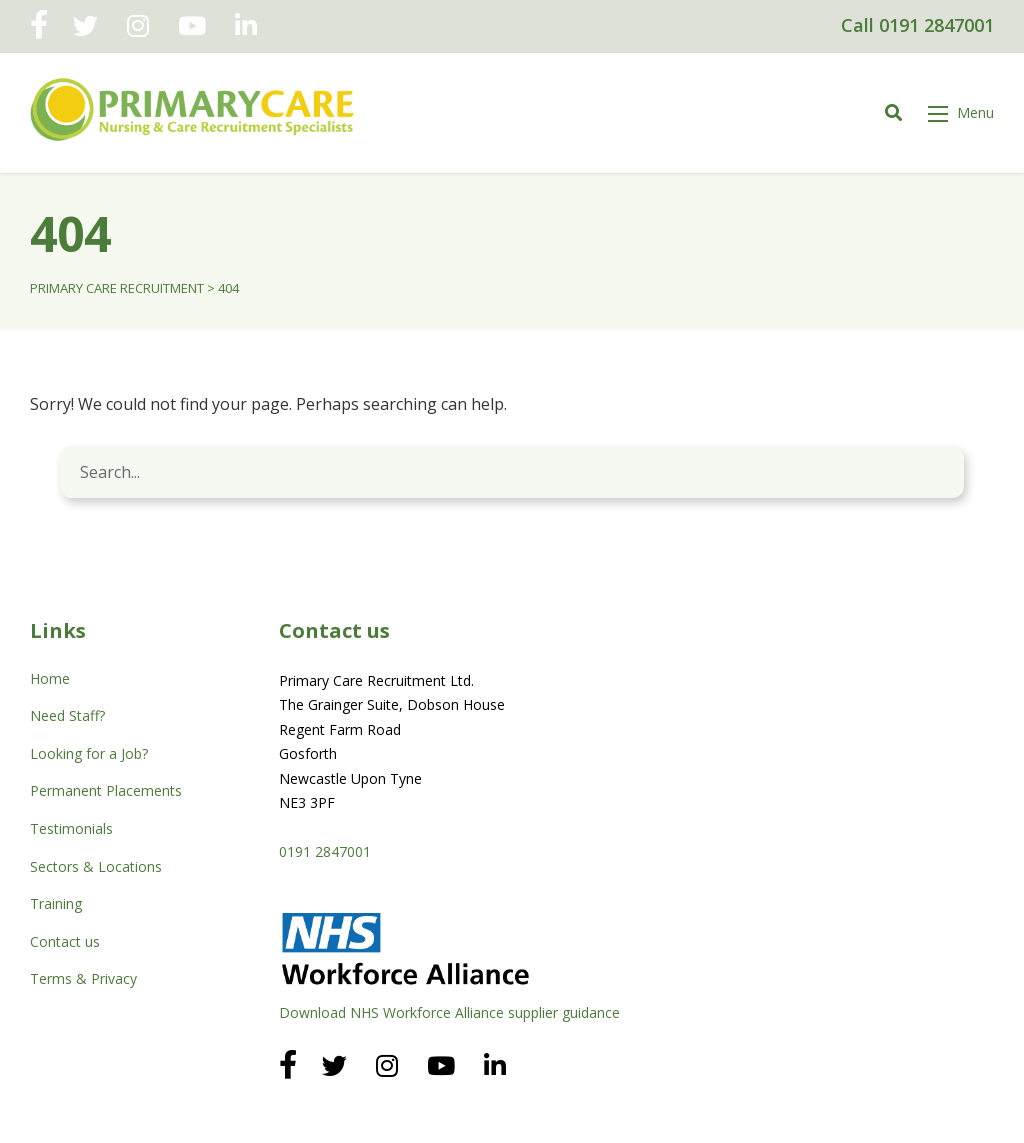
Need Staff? (67, 715)
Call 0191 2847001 (917, 25)
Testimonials (71, 828)
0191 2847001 (325, 851)
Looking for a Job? (89, 753)
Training (56, 903)
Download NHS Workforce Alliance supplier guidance (449, 1012)
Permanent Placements (106, 790)
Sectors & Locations (96, 866)
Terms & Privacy (83, 978)
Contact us (65, 941)
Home (50, 678)
